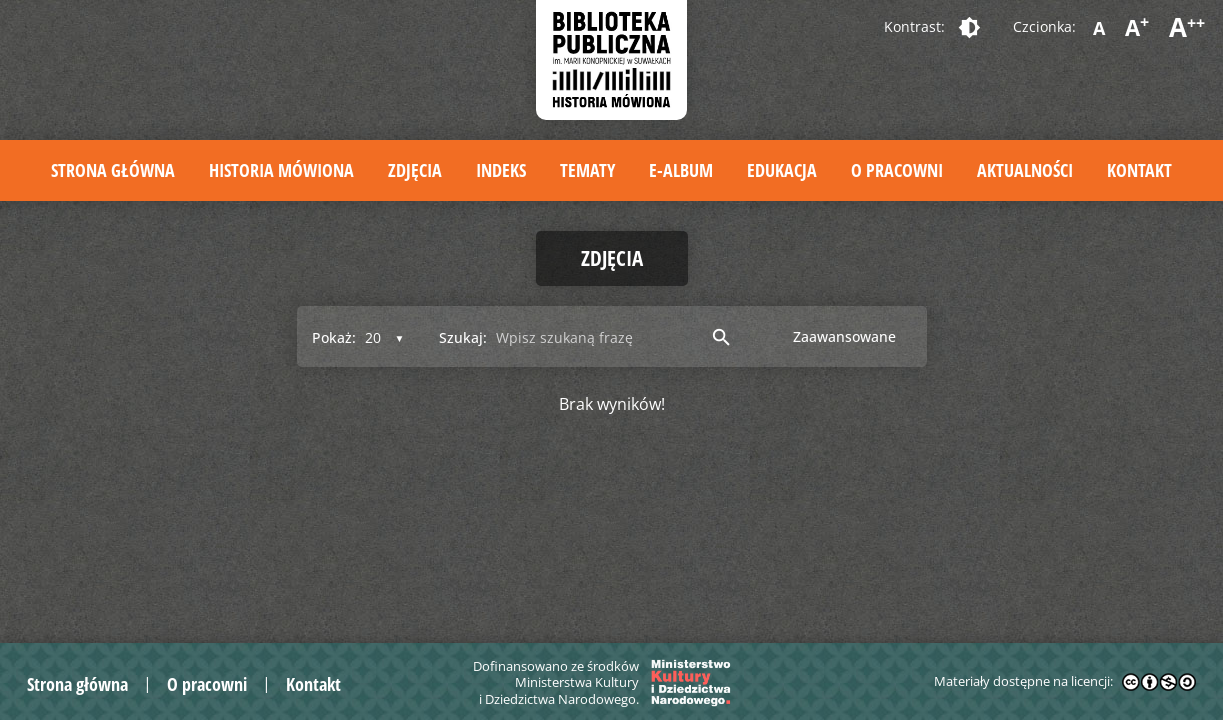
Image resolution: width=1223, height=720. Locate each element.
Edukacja (782, 170)
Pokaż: (334, 337)
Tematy (587, 170)
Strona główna (113, 170)
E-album (681, 170)
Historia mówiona (281, 170)
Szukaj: (463, 337)
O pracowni (897, 170)
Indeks (501, 170)
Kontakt (1139, 170)
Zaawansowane (844, 336)
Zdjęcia (415, 170)
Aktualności (1025, 170)
